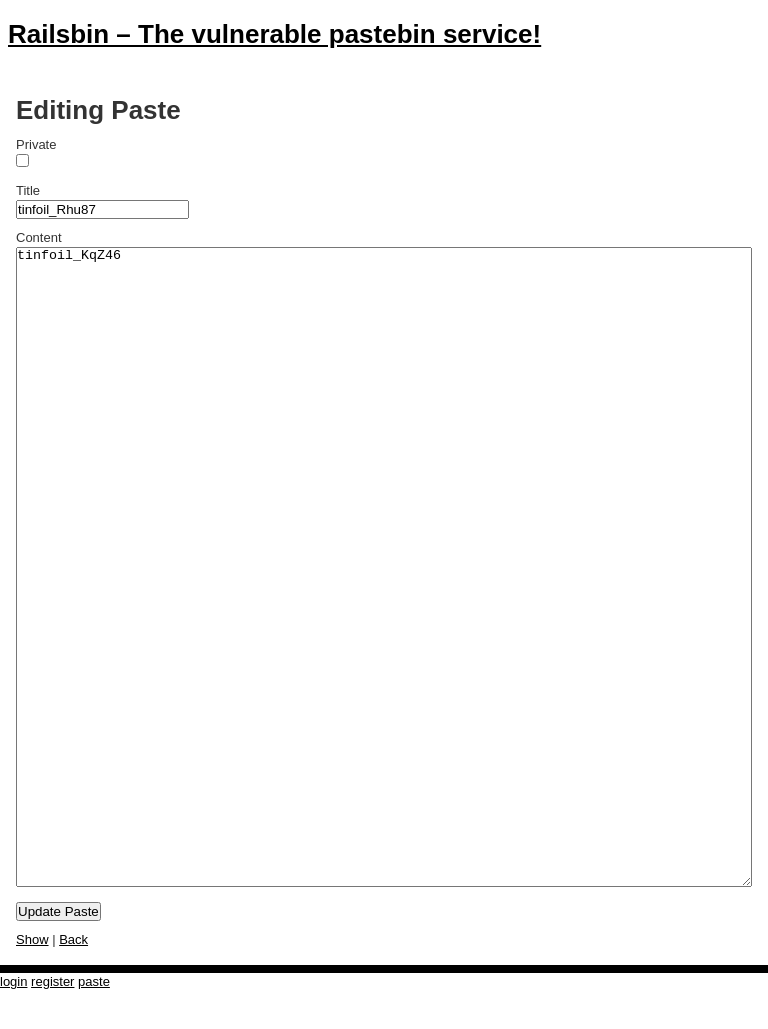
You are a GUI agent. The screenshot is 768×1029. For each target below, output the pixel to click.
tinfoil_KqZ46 (384, 567)
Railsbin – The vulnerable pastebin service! (274, 34)
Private (36, 144)
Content (39, 237)
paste (94, 981)
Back (73, 939)
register (52, 981)
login (13, 981)
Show (32, 939)
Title (28, 190)
